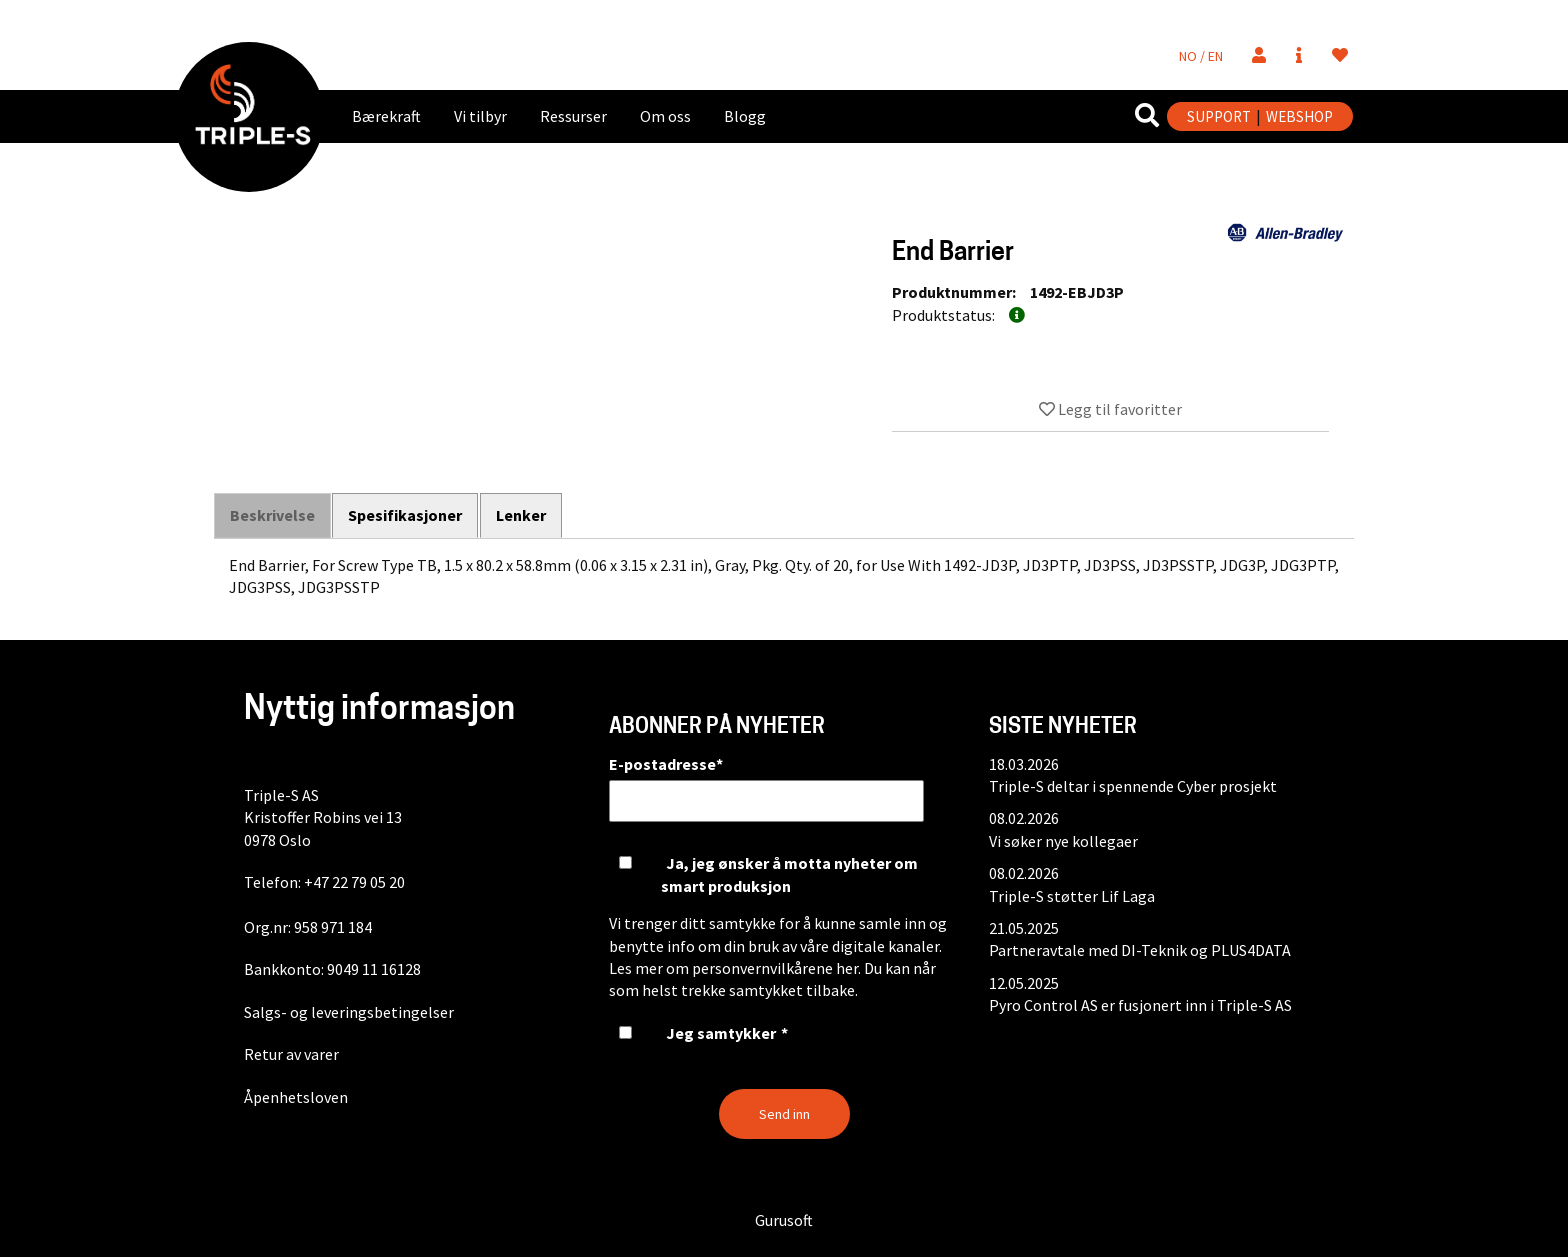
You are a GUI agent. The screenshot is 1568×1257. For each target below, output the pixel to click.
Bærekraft (386, 116)
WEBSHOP (1299, 116)
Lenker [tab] (522, 515)
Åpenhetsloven (296, 1097)
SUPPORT (1219, 116)
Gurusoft (784, 1220)
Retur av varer (291, 1054)
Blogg (745, 116)
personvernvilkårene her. (776, 968)
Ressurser (573, 116)
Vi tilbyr (480, 116)
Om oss (665, 116)
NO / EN (1201, 56)
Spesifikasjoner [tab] (406, 515)
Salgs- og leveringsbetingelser (349, 1012)
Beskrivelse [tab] (272, 516)
